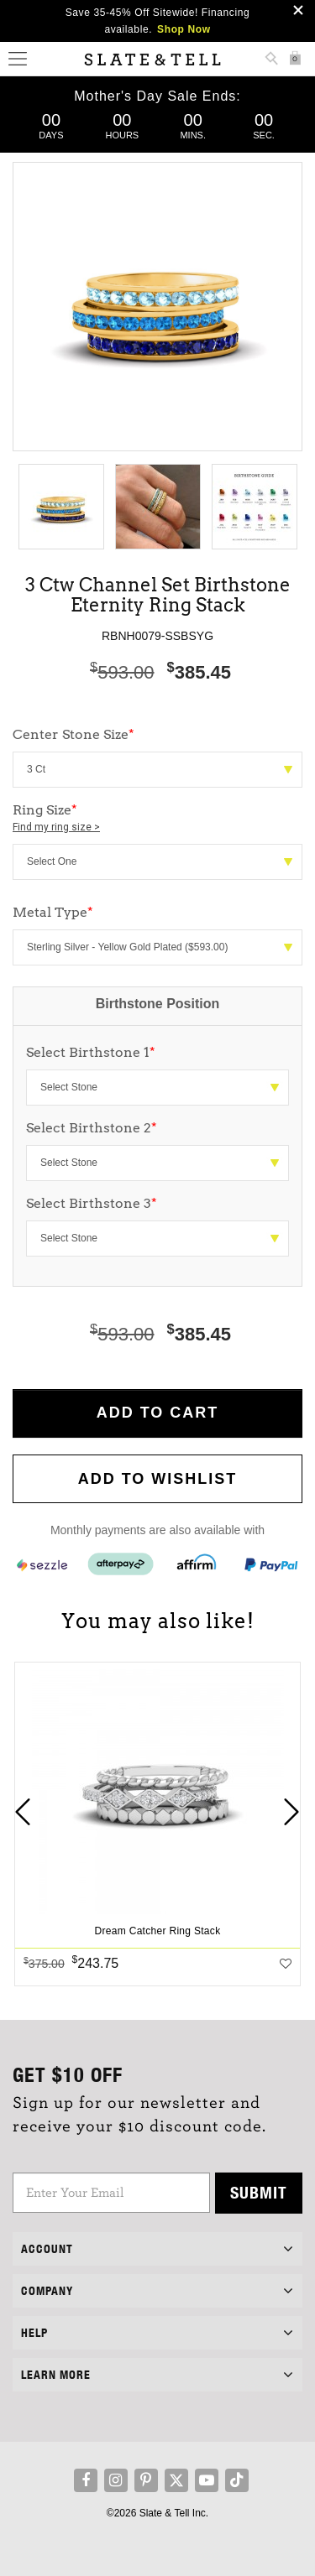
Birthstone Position (158, 1004)
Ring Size (157, 818)
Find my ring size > (56, 827)
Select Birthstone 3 (91, 1203)
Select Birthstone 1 (90, 1052)
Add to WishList (158, 1478)
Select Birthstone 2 (91, 1128)
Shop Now (183, 29)
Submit (258, 2192)
